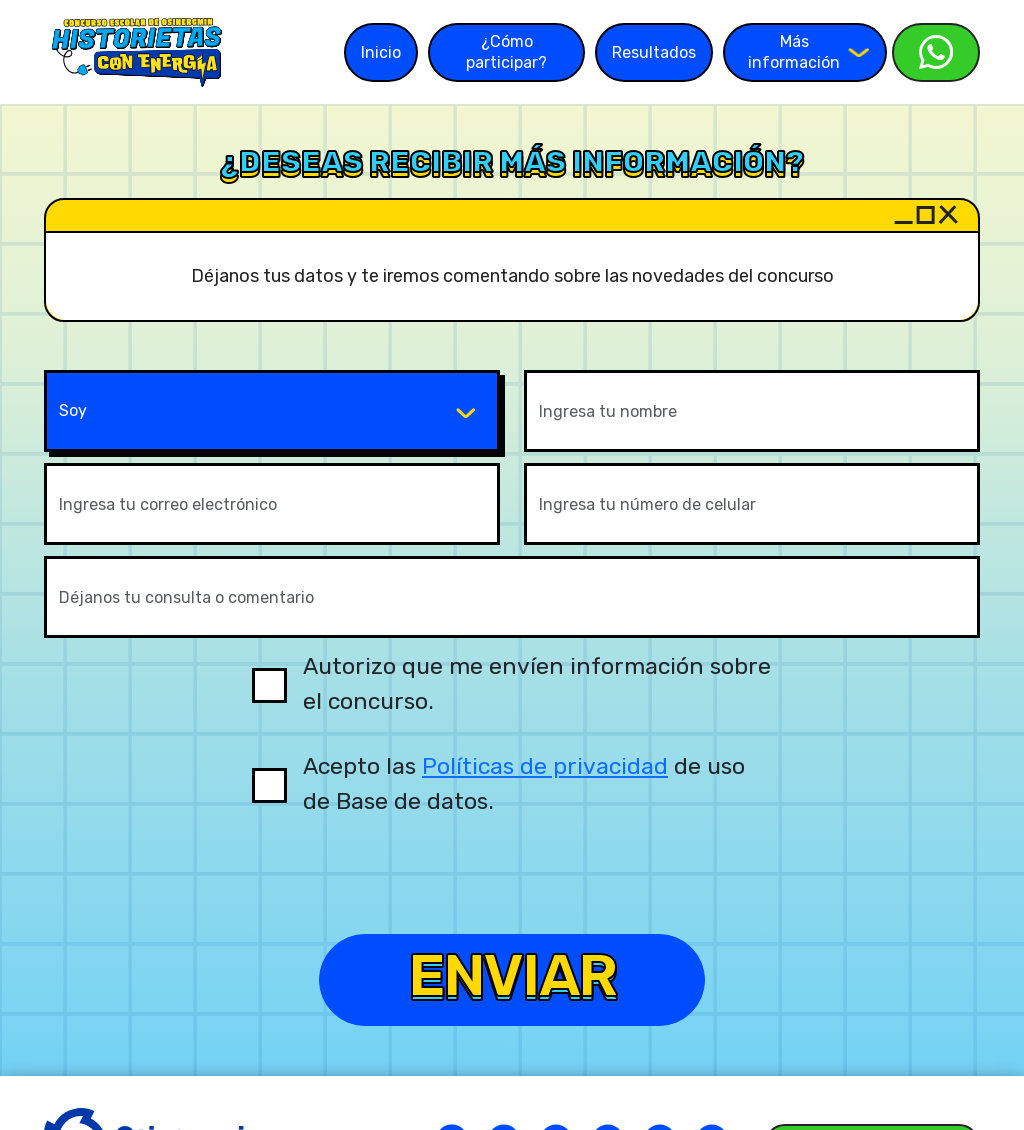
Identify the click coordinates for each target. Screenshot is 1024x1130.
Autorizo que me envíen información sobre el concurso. (537, 683)
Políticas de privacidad (545, 766)
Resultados (654, 52)
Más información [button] (809, 52)
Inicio (381, 52)
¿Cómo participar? (506, 52)
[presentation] (512, 888)
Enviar (512, 979)
